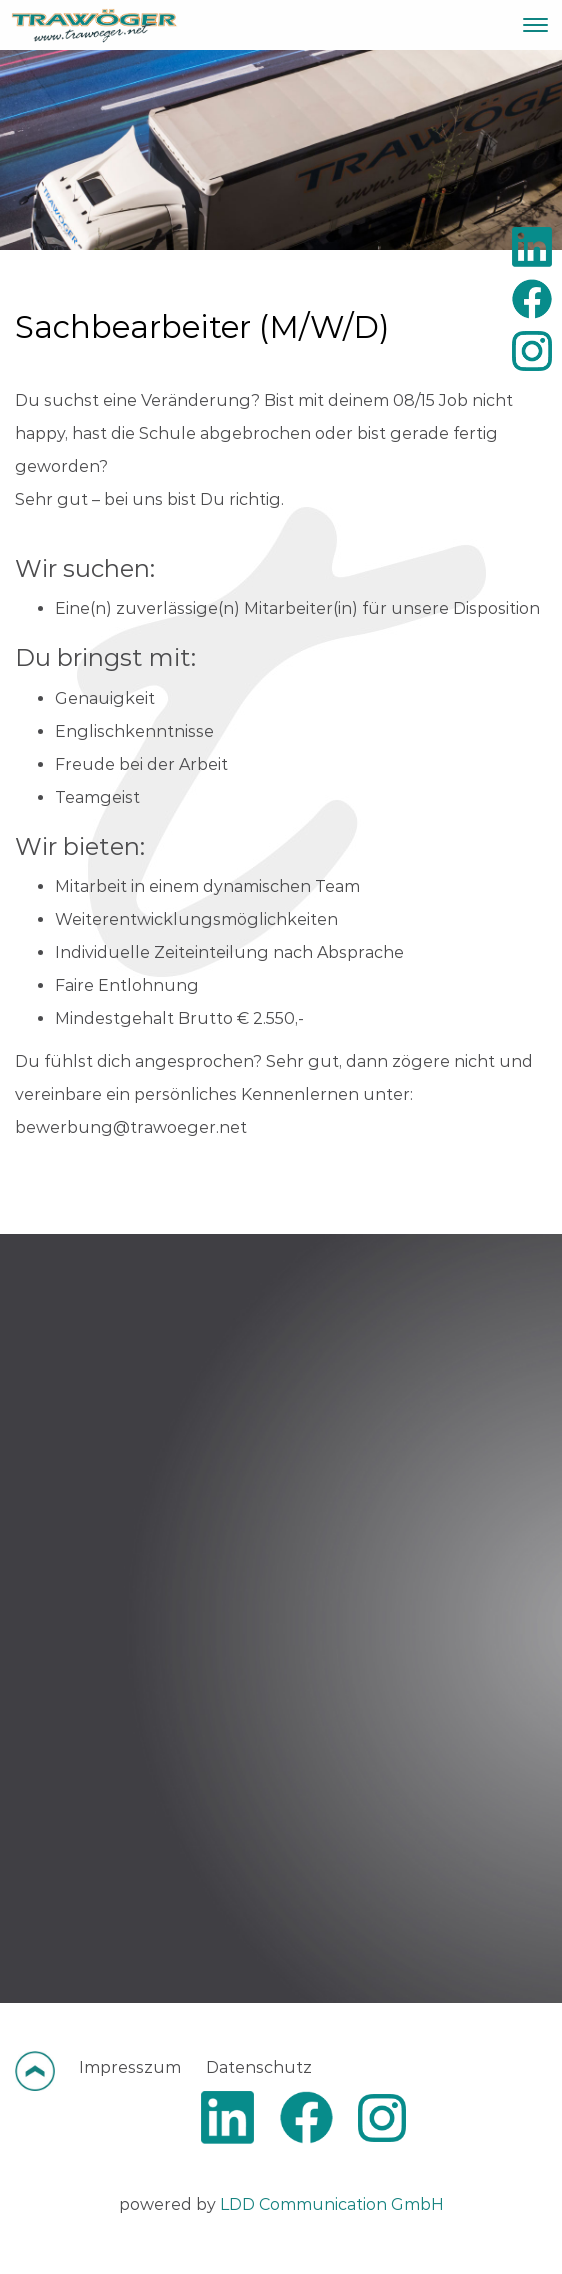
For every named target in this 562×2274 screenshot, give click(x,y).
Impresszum (130, 2067)
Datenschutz (259, 2067)
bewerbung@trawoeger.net (131, 1127)
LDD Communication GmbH (332, 2204)
